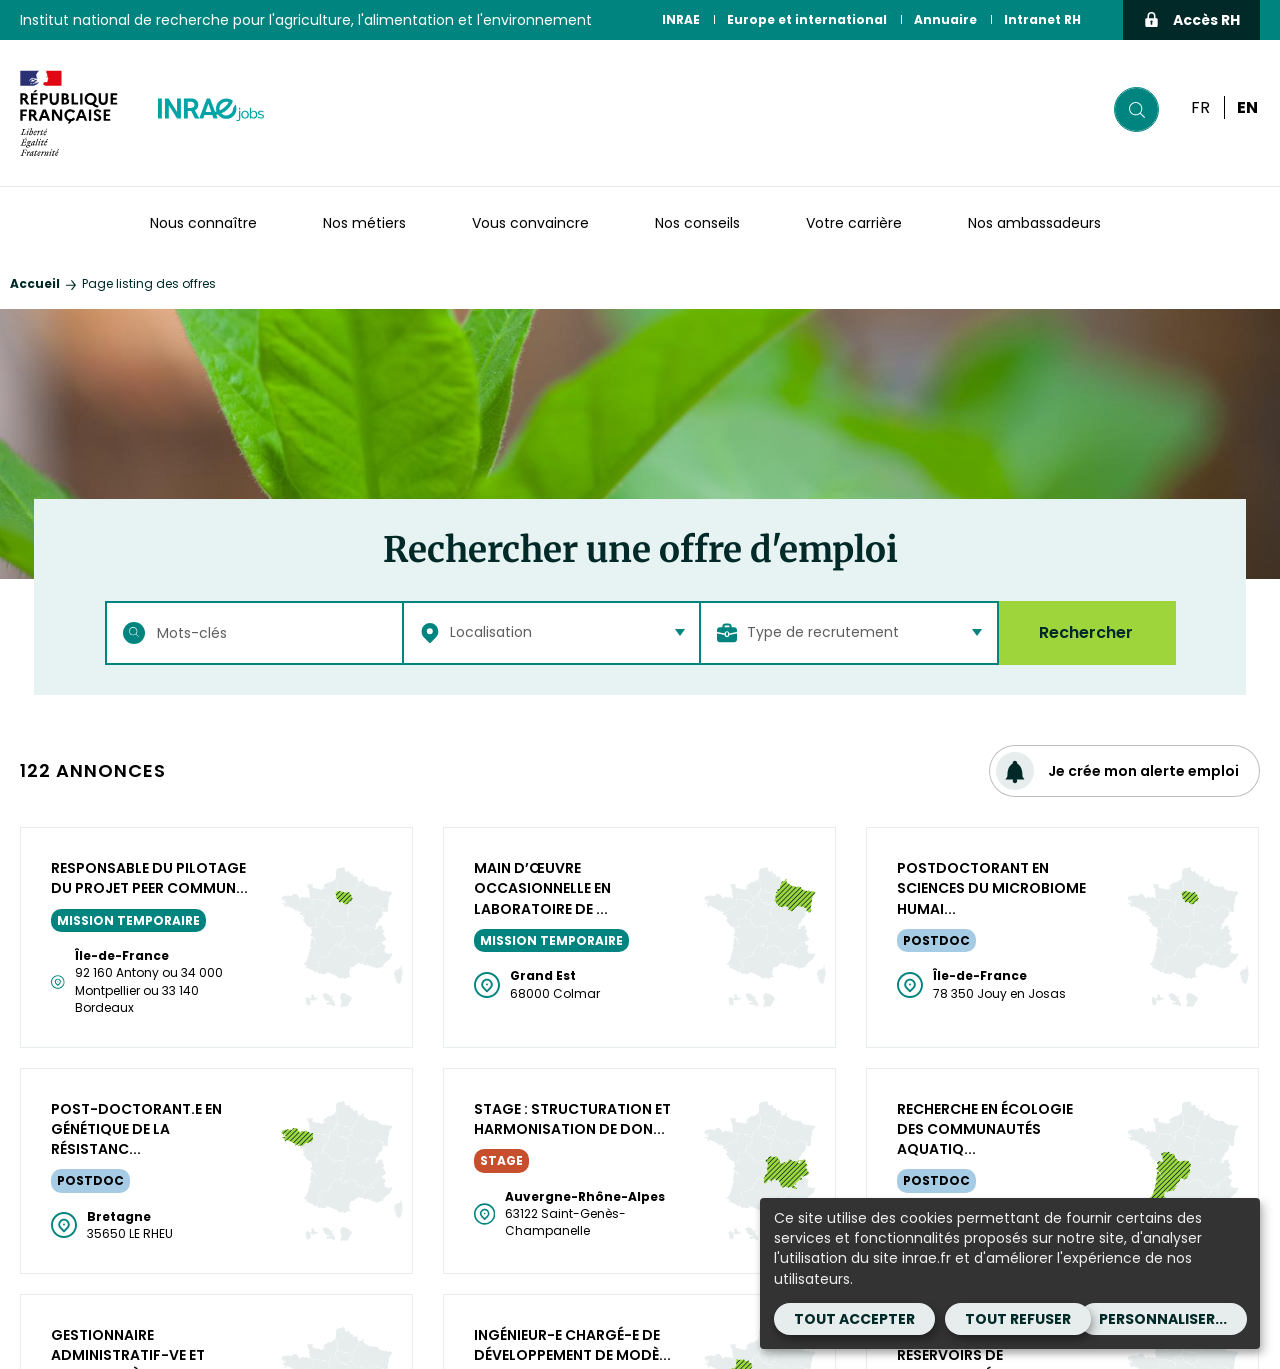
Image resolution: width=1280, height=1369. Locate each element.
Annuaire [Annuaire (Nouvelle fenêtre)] (945, 19)
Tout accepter (854, 1319)
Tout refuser (1018, 1319)
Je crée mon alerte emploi (1117, 771)
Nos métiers (364, 223)
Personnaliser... (1163, 1319)
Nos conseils (697, 223)
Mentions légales (711, 1322)
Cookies (759, 1346)
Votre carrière (854, 223)
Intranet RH (1042, 19)
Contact (678, 1346)
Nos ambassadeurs (1034, 223)
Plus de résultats (640, 852)
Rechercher (1086, 632)
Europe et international (807, 19)
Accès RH (1191, 20)
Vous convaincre (530, 223)
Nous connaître (203, 223)
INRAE (681, 19)
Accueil (35, 283)
